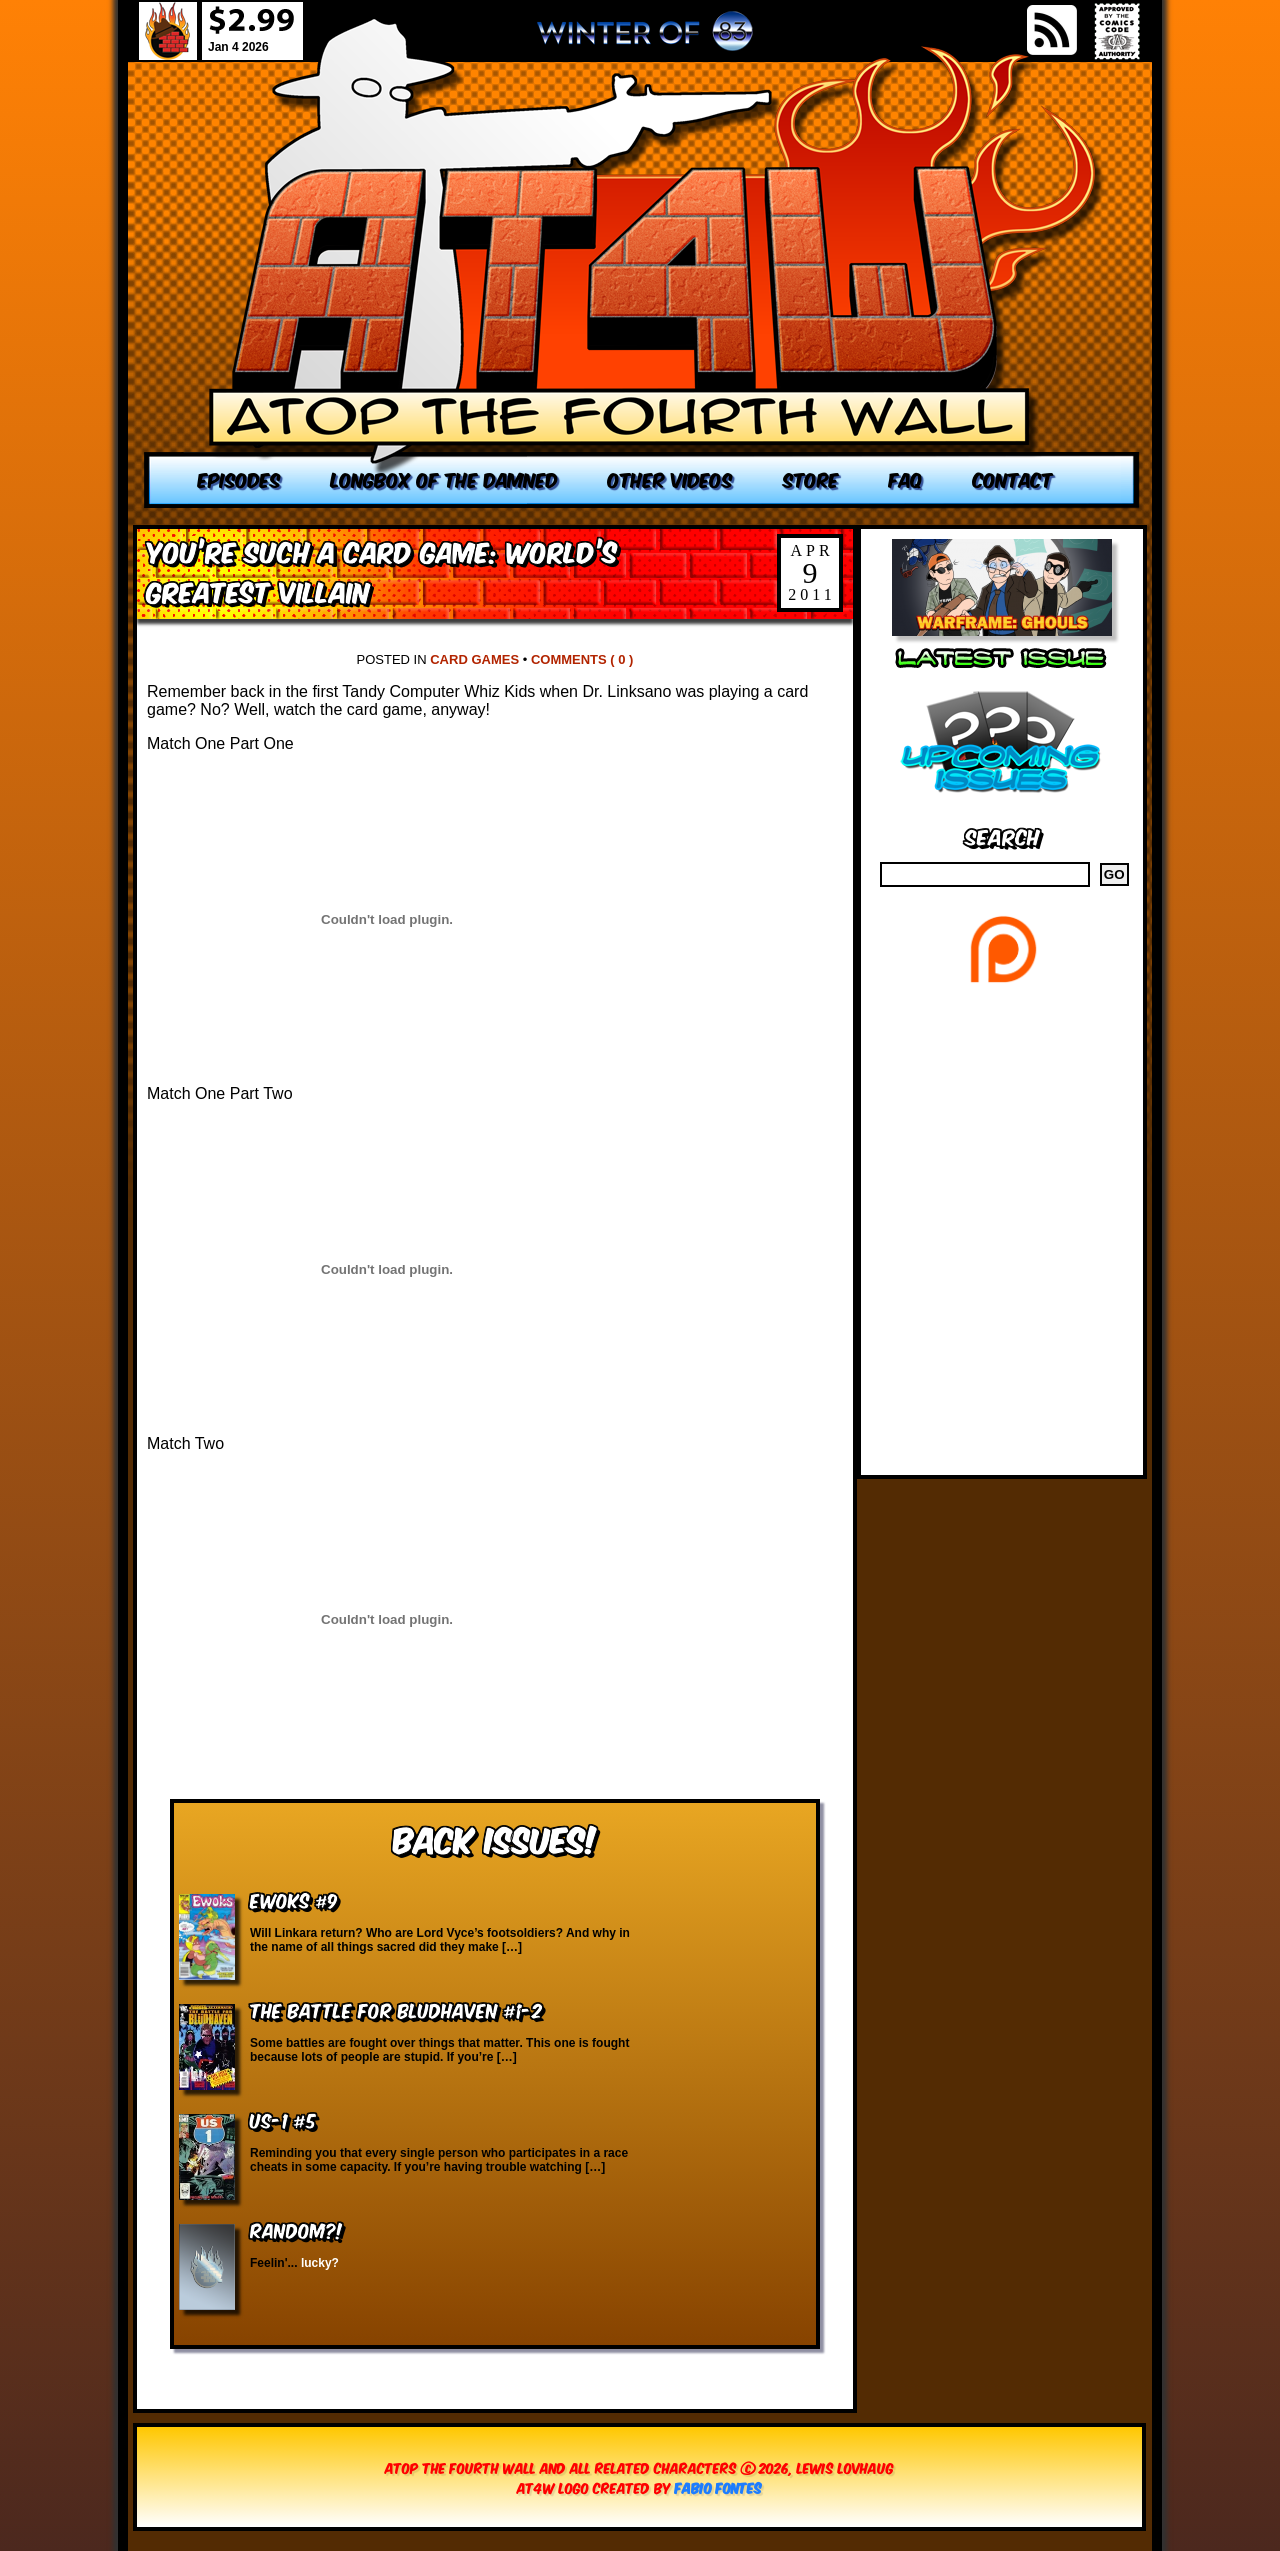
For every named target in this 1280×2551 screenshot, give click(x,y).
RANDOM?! (296, 2229)
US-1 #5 (283, 2119)
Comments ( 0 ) (582, 659)
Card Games (474, 659)
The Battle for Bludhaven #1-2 (396, 2009)
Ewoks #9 (294, 1899)
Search (1002, 835)
